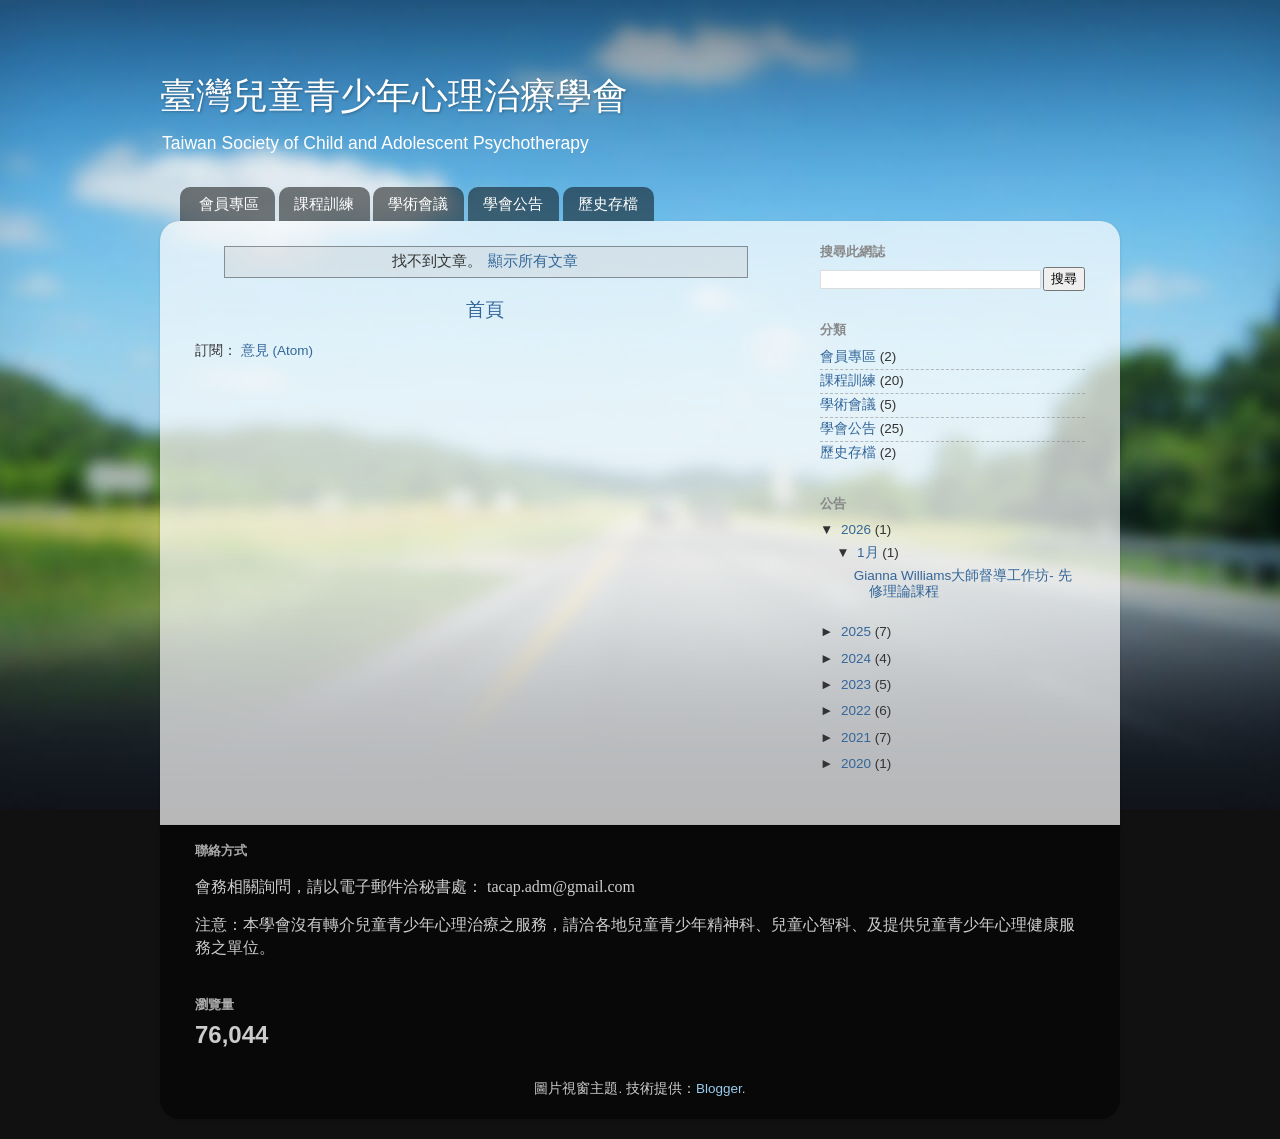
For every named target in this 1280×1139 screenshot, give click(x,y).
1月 (869, 552)
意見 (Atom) (277, 350)
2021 (858, 737)
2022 (858, 710)
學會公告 (513, 203)
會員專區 (229, 203)
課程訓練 (324, 203)
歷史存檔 (608, 203)
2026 (858, 529)
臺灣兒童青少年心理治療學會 (394, 95)
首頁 (485, 309)
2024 (858, 658)
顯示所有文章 (533, 261)
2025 (858, 631)
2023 (858, 684)
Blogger (719, 1088)
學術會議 (418, 203)
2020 (858, 763)
